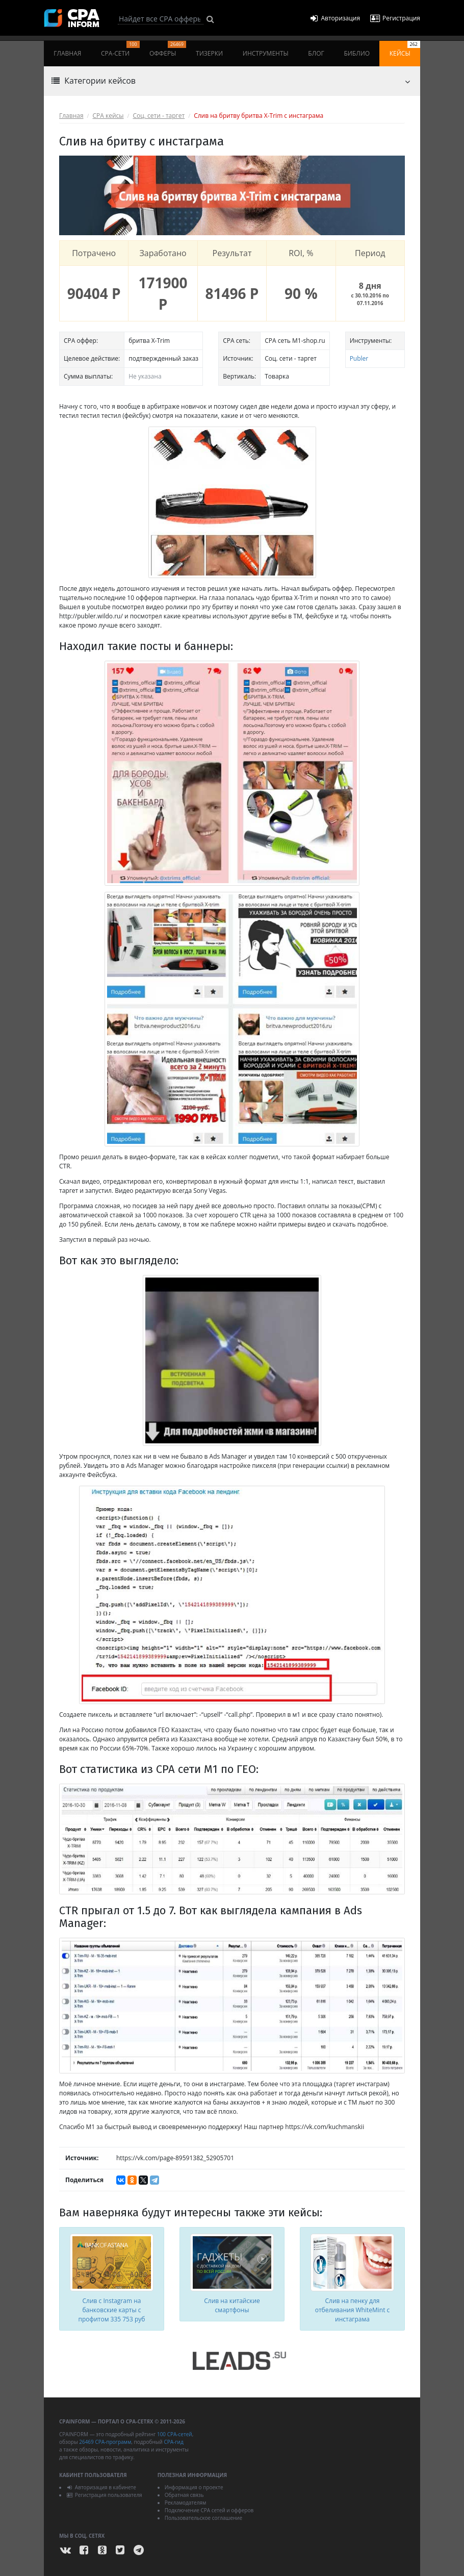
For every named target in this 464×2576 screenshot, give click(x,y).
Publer (359, 358)
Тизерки (209, 53)
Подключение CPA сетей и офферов (209, 2510)
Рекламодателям (186, 2502)
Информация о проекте (194, 2487)
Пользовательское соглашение (203, 2517)
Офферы (167, 49)
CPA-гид (173, 2441)
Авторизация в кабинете (101, 2487)
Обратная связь (184, 2494)
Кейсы (405, 49)
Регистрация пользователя (104, 2494)
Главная (67, 53)
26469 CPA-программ (105, 2441)
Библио (357, 53)
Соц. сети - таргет (159, 115)
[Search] (160, 18)
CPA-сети (120, 49)
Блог (316, 53)
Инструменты (266, 53)
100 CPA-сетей (174, 2434)
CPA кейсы (108, 115)
